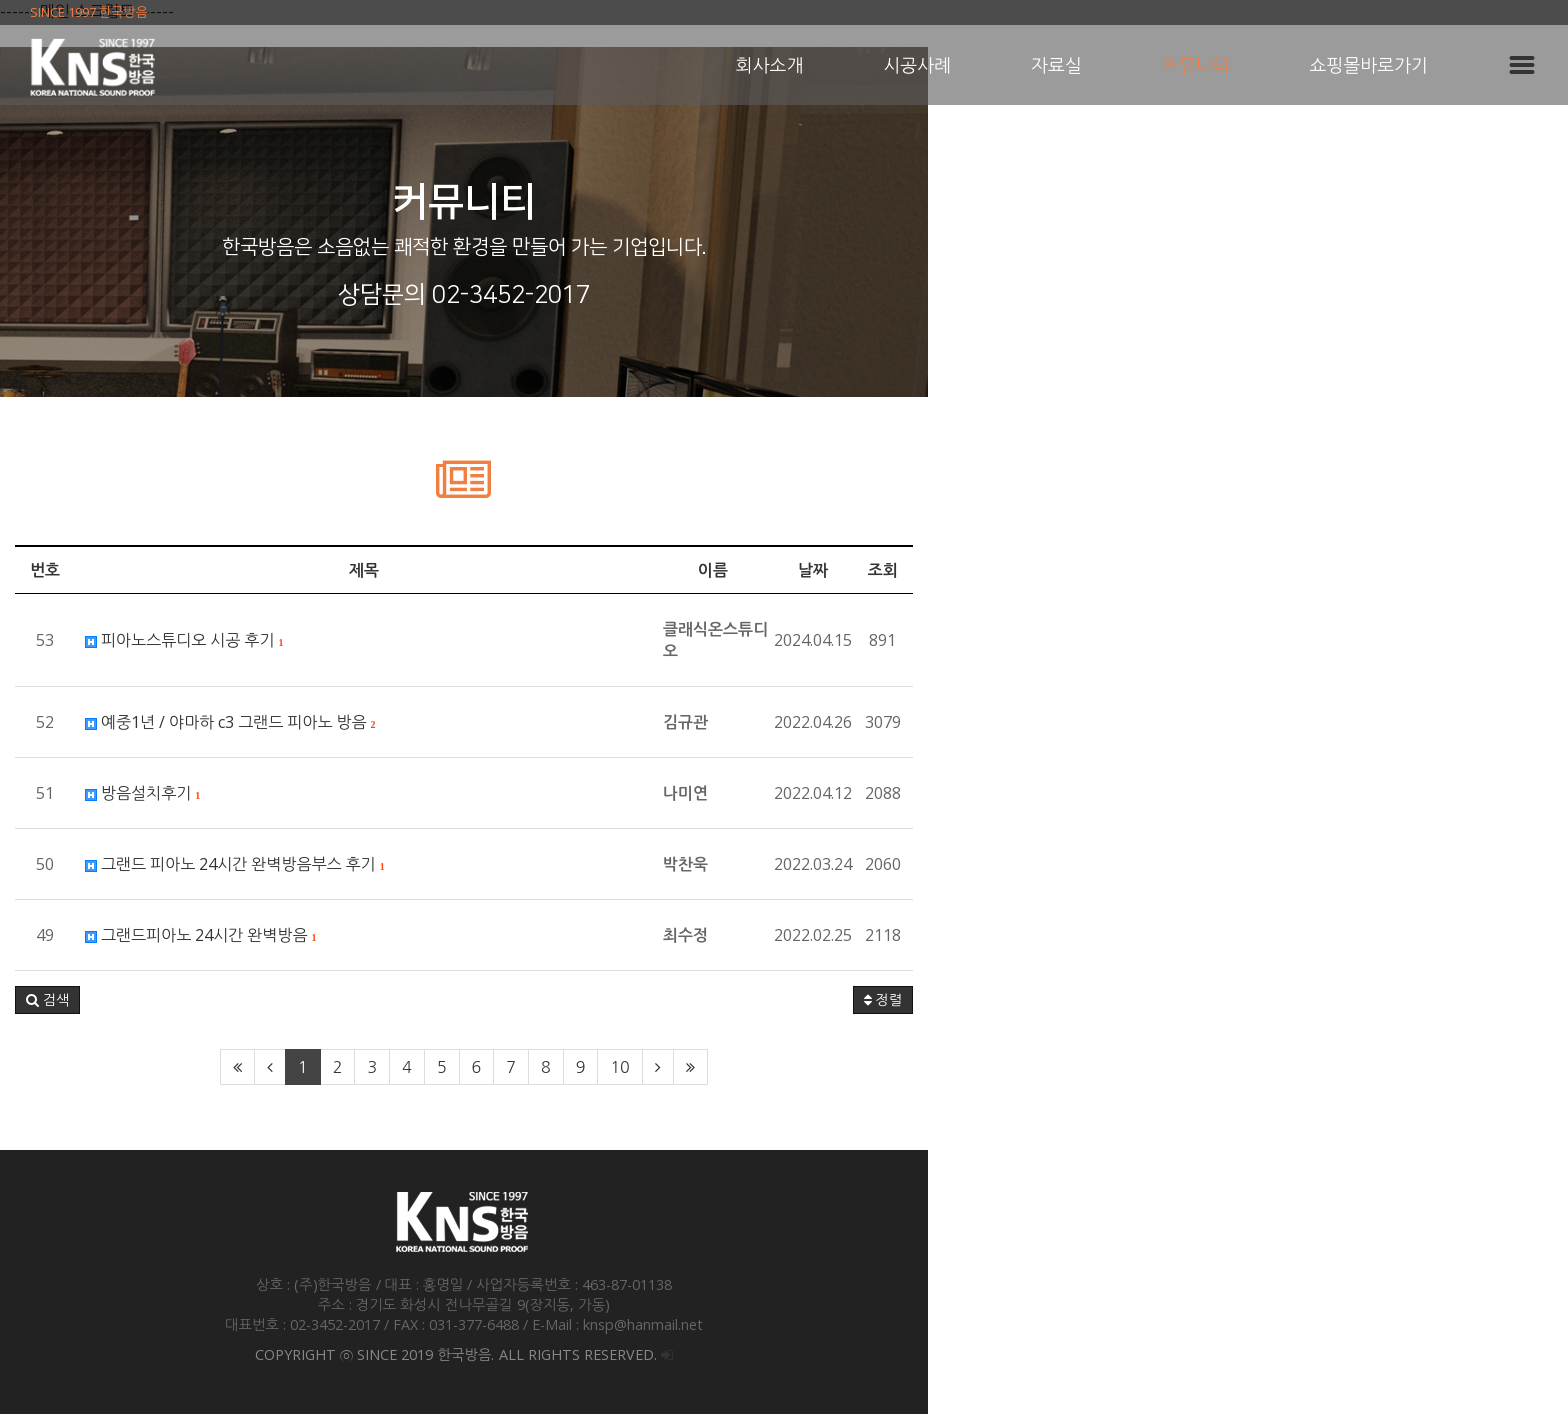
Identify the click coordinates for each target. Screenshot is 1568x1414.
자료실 (1056, 65)
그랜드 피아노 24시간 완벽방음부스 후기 (419, 864)
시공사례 (917, 65)
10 (939, 1067)
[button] (231, 1000)
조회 (1339, 570)
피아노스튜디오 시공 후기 (368, 640)
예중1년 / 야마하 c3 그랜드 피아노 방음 (414, 722)
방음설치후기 (326, 793)
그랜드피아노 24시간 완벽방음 (384, 935)
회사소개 (770, 65)
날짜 (1269, 570)
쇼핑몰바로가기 (1369, 65)
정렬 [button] (1339, 1000)
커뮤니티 (1196, 65)
